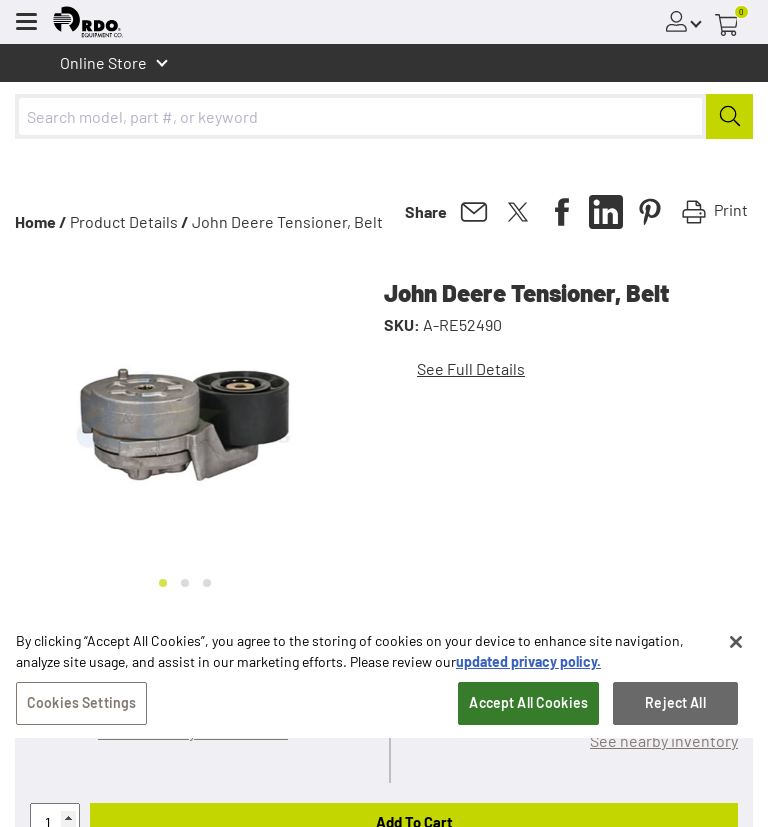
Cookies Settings (81, 711)
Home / (41, 221)
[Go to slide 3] (207, 583)
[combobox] (384, 116)
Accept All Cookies (528, 711)
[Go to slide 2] (185, 583)
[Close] (736, 651)
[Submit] (729, 116)
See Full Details (471, 368)
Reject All (675, 711)
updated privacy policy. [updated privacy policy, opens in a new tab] (528, 670)
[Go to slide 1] (163, 583)
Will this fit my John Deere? (193, 731)
